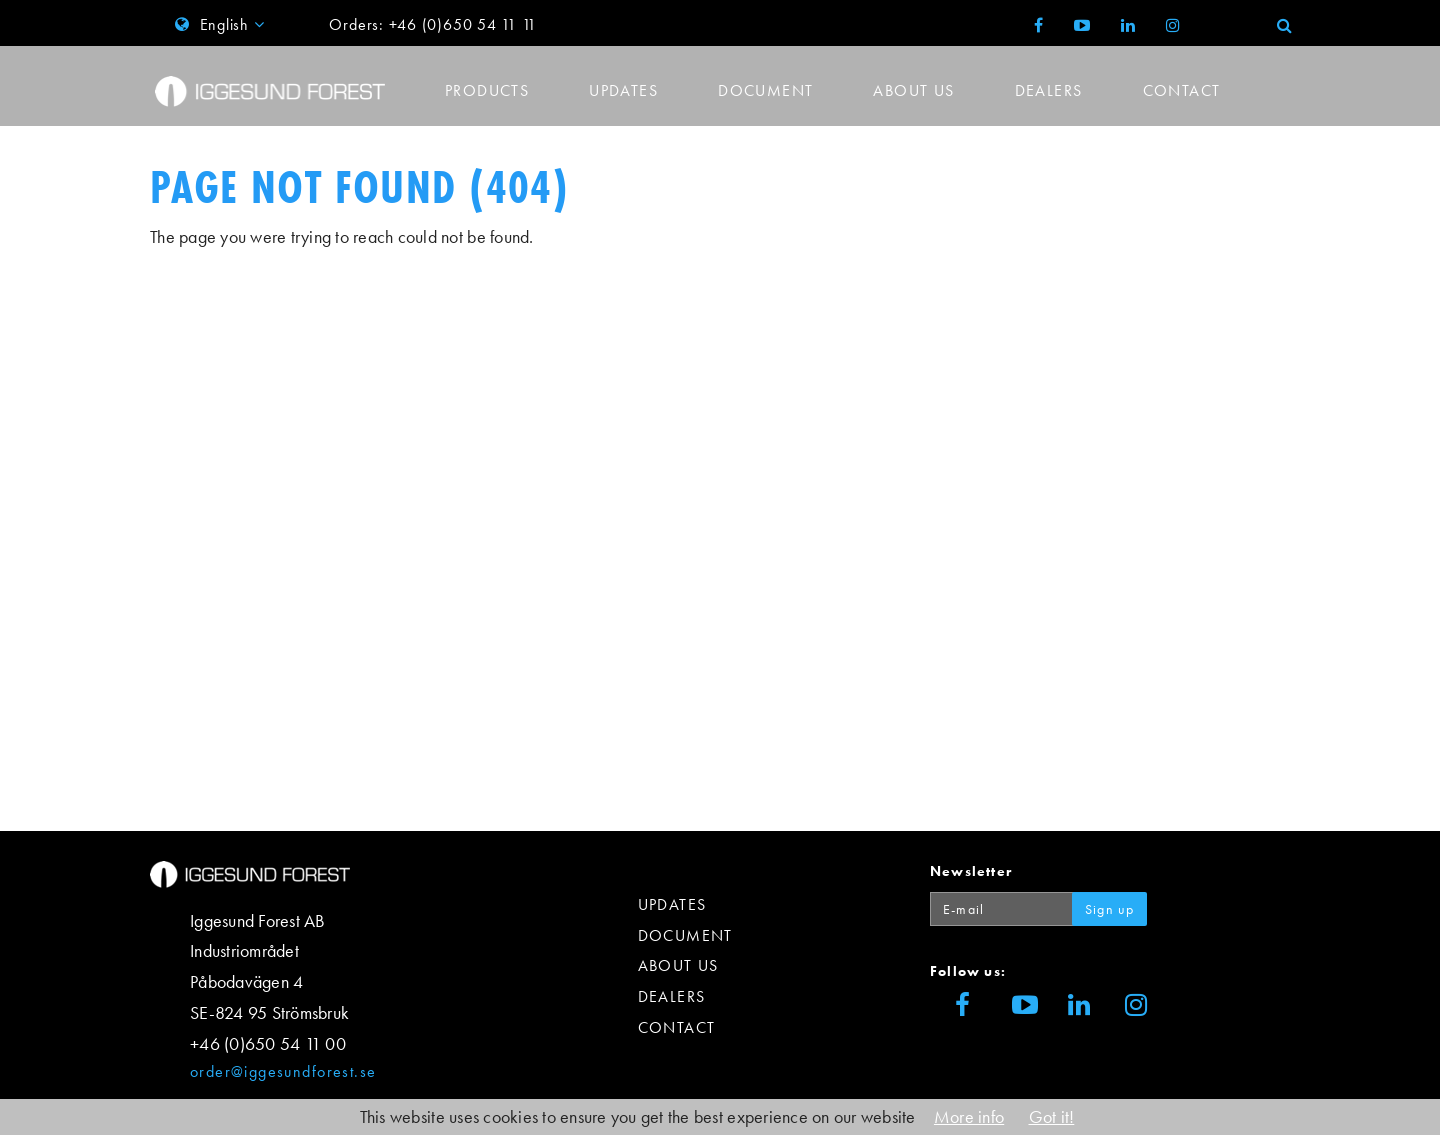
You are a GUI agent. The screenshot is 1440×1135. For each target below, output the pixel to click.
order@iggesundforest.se (283, 1071)
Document (765, 90)
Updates (623, 90)
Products (487, 90)
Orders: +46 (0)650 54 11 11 (433, 24)
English (222, 24)
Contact (1182, 90)
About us (913, 90)
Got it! (1052, 1116)
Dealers (1049, 90)
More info (969, 1116)
